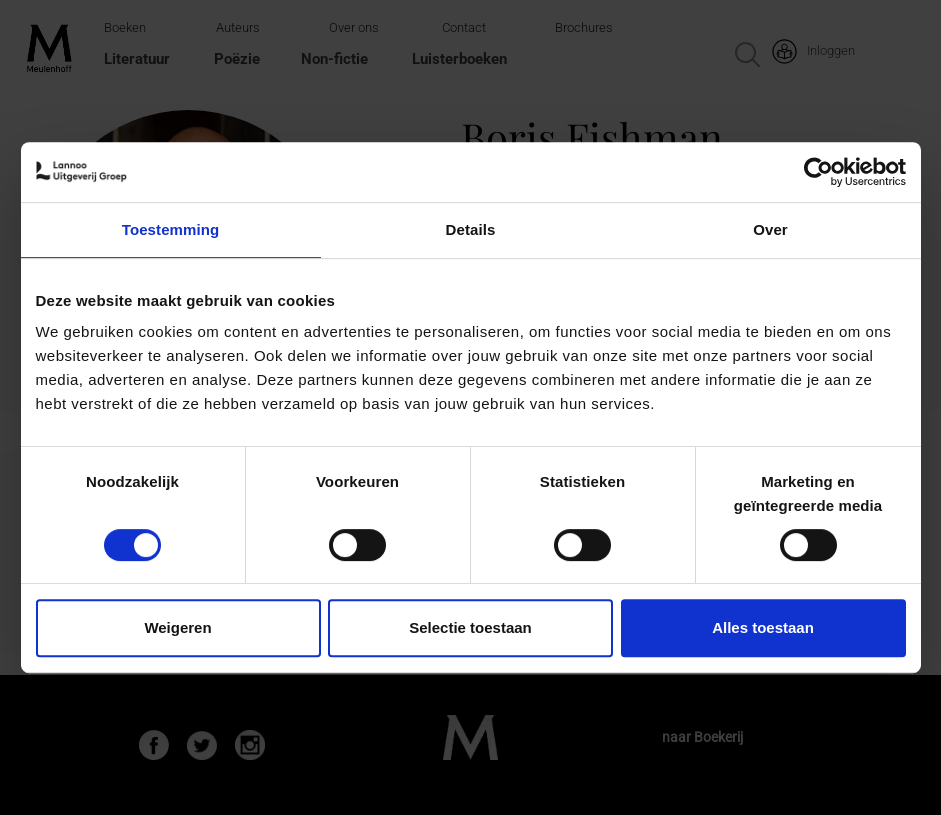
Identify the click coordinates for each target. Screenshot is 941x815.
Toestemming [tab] (171, 229)
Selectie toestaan (470, 627)
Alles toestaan (763, 627)
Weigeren (177, 627)
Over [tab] (770, 229)
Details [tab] (471, 229)
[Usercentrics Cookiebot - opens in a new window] (818, 172)
